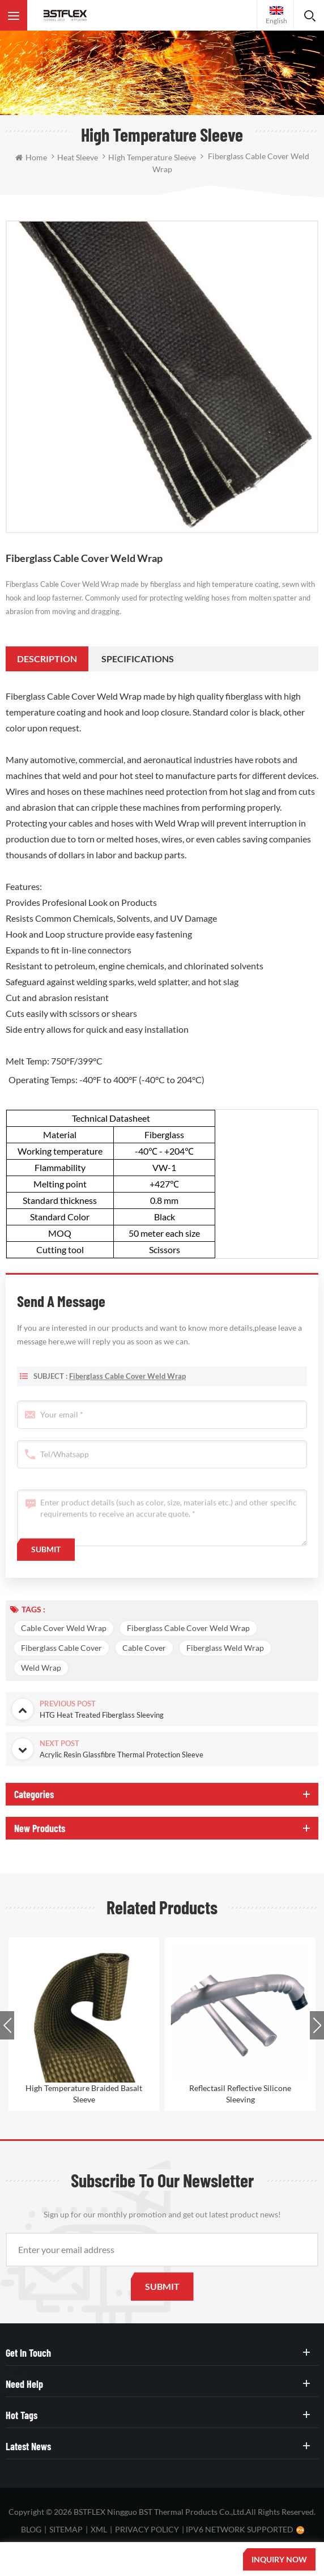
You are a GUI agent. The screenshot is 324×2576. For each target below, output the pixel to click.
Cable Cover (144, 1648)
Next (317, 2025)
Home (31, 157)
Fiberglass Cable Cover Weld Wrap (127, 1388)
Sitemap (66, 2529)
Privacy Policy (147, 2529)
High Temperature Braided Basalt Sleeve (83, 2093)
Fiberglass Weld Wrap (225, 1648)
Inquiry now (279, 2559)
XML (99, 2529)
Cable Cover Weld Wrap (63, 1628)
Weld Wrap (41, 1667)
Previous (7, 2025)
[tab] (47, 658)
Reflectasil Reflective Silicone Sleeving (240, 2093)
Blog (31, 2529)
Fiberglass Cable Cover (61, 1648)
